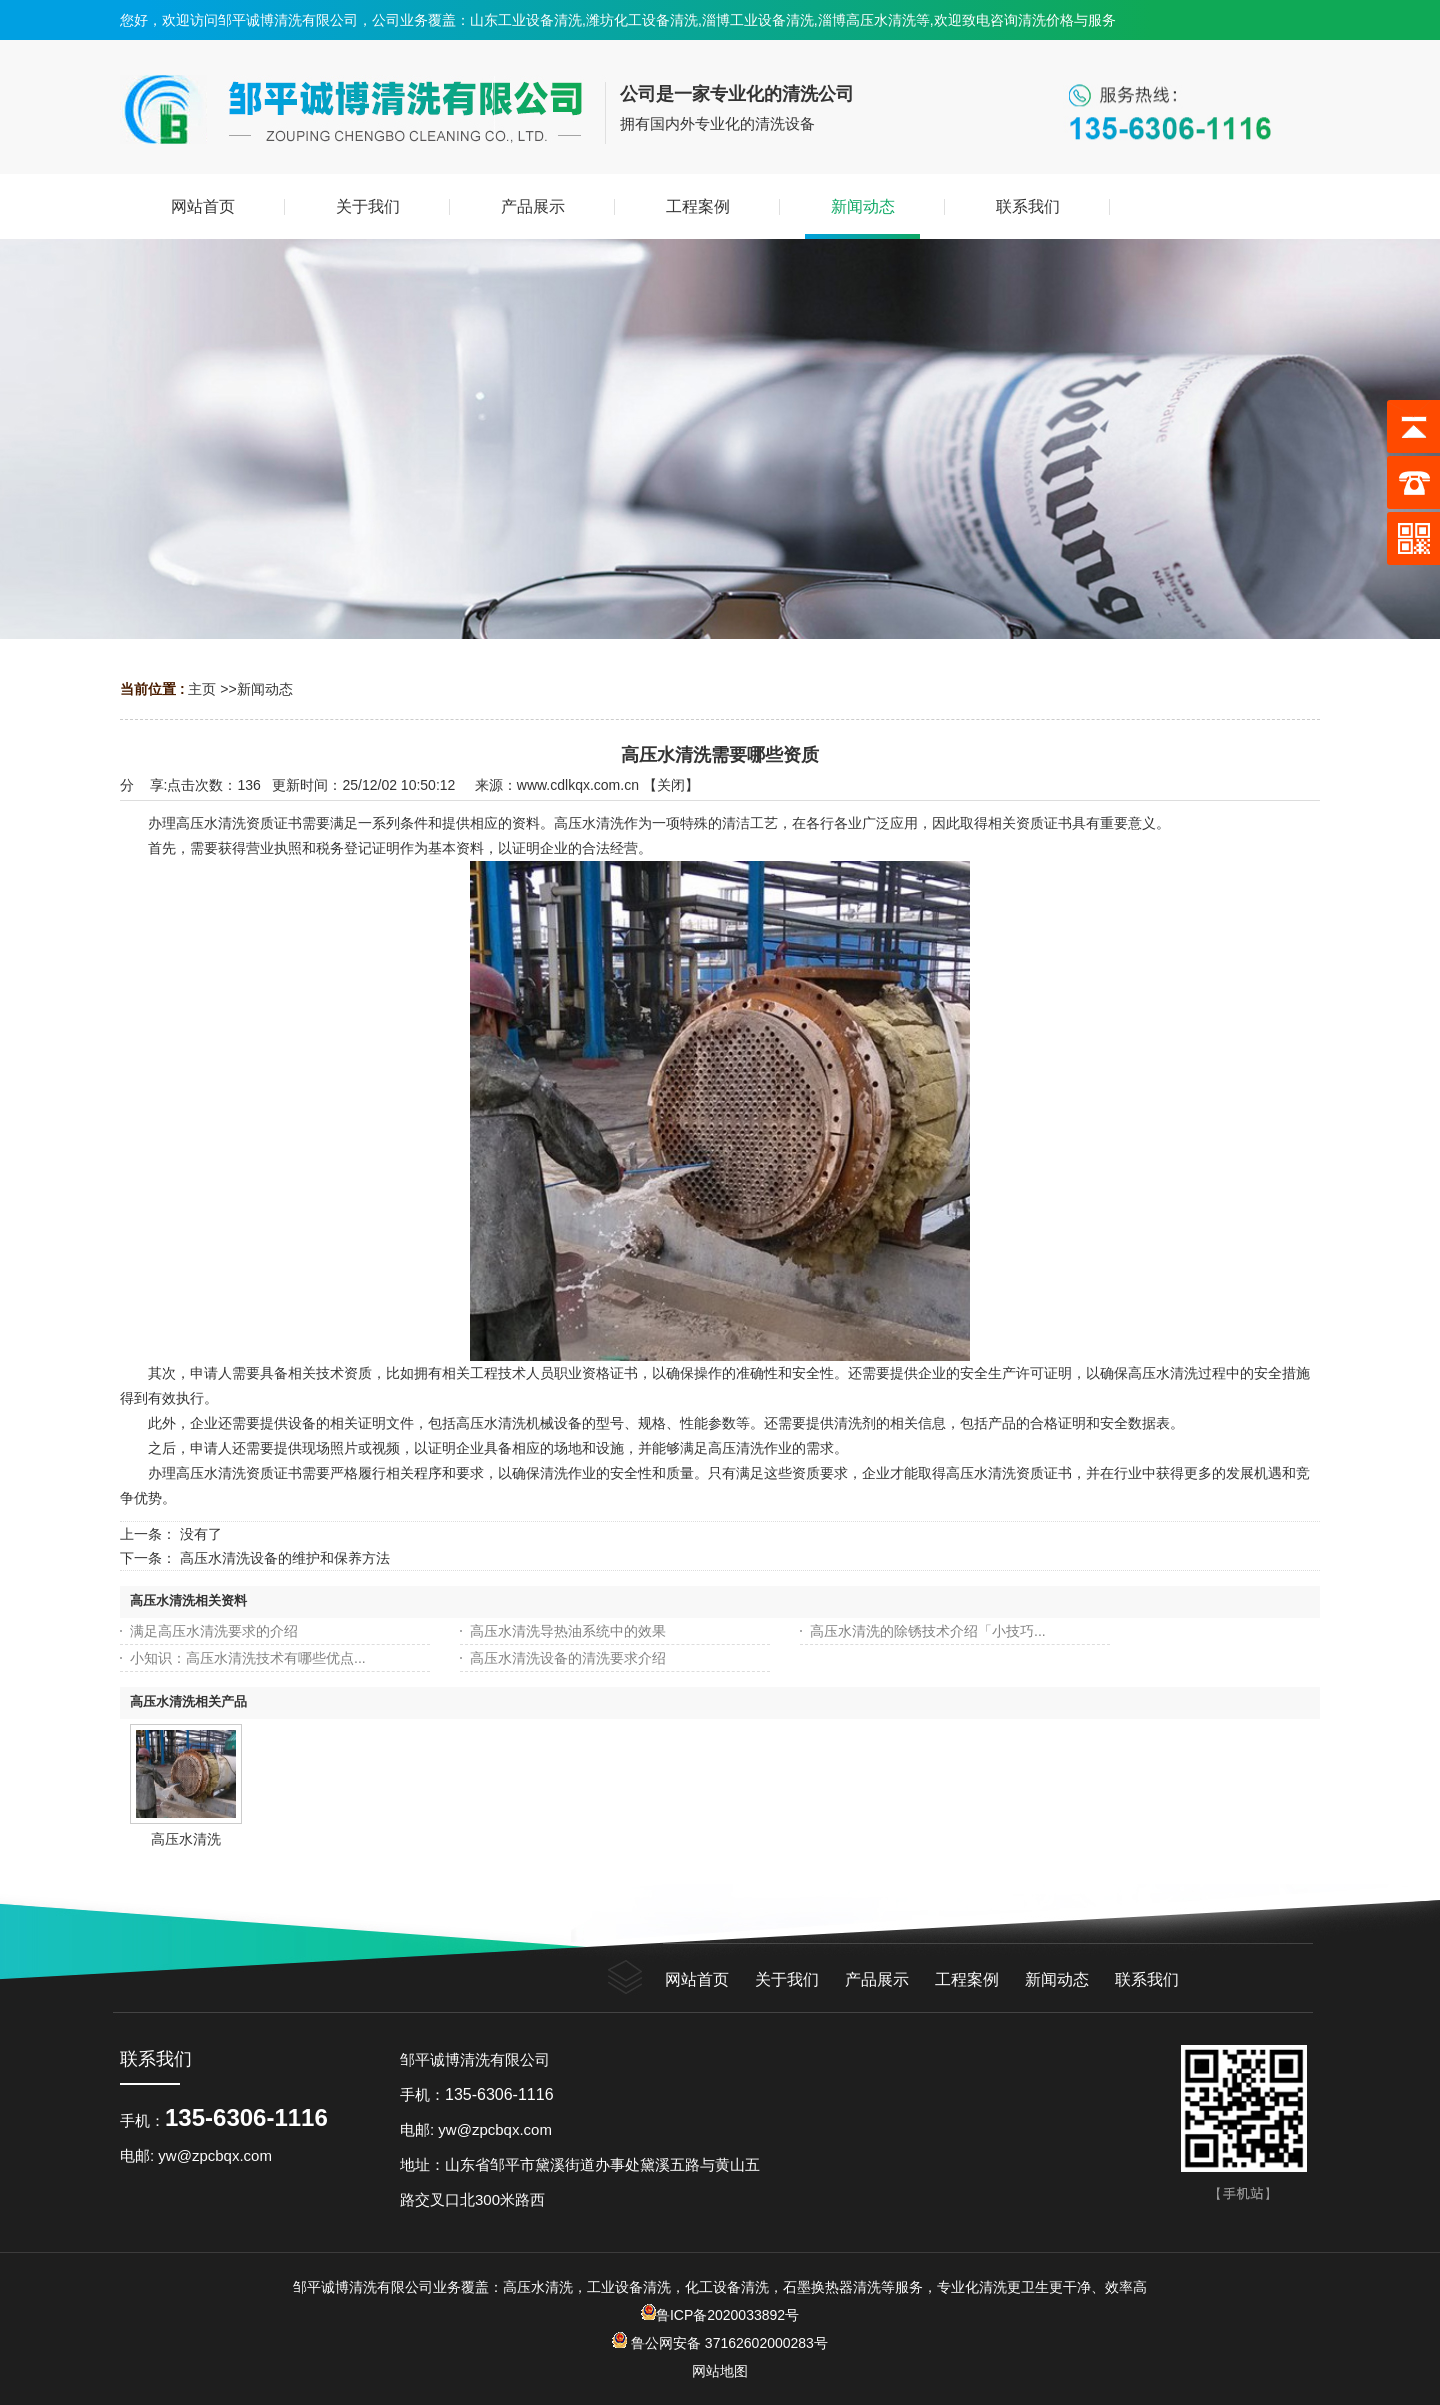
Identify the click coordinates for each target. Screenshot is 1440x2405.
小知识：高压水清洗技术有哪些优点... (248, 1658)
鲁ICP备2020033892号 (720, 2315)
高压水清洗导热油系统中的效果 (568, 1631)
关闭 (671, 785)
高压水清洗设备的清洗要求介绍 (568, 1658)
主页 (202, 689)
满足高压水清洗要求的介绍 (214, 1631)
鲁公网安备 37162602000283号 (727, 2343)
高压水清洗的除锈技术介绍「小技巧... (928, 1631)
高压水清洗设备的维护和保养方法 (285, 1558)
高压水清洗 (186, 1839)
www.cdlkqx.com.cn (578, 785)
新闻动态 (265, 689)
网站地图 (720, 2371)
